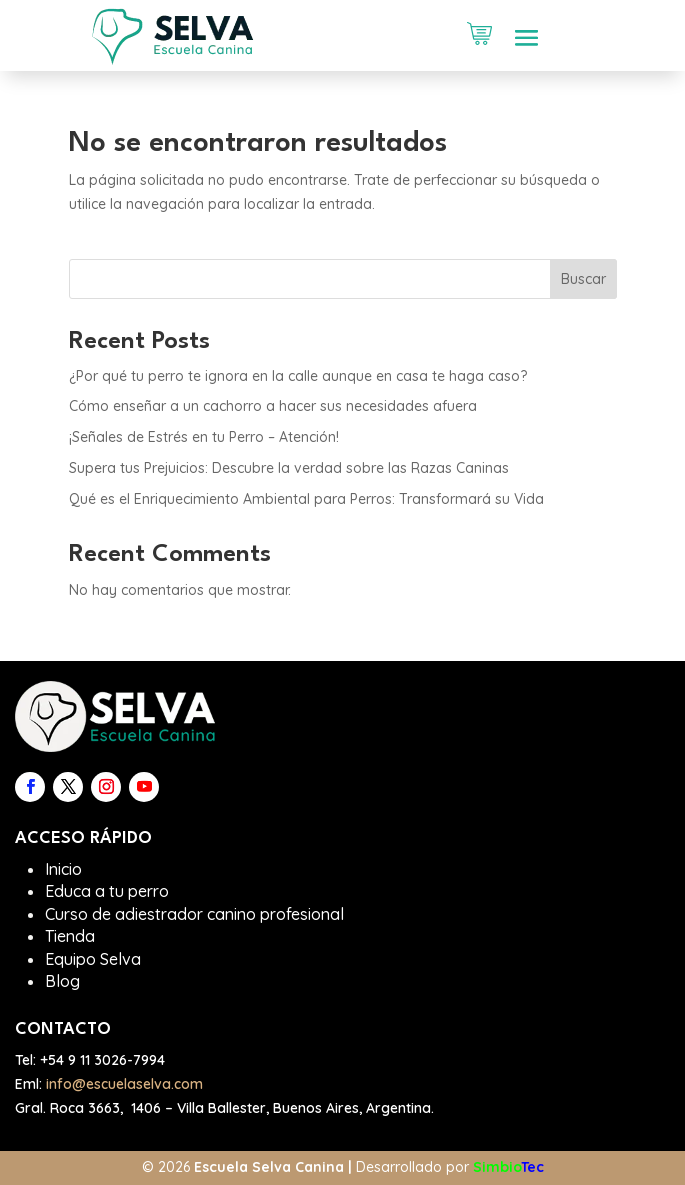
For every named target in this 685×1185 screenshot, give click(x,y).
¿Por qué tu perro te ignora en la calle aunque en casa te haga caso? (298, 376)
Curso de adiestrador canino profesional (194, 914)
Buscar (583, 279)
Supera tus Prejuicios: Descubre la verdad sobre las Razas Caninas (289, 468)
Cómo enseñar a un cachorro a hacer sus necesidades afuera (273, 406)
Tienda (70, 936)
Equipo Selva (93, 959)
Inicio (63, 869)
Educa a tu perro (107, 891)
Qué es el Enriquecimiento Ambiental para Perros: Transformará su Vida (306, 499)
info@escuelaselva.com (124, 1084)
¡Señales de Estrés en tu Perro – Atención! (204, 437)
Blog (62, 981)
